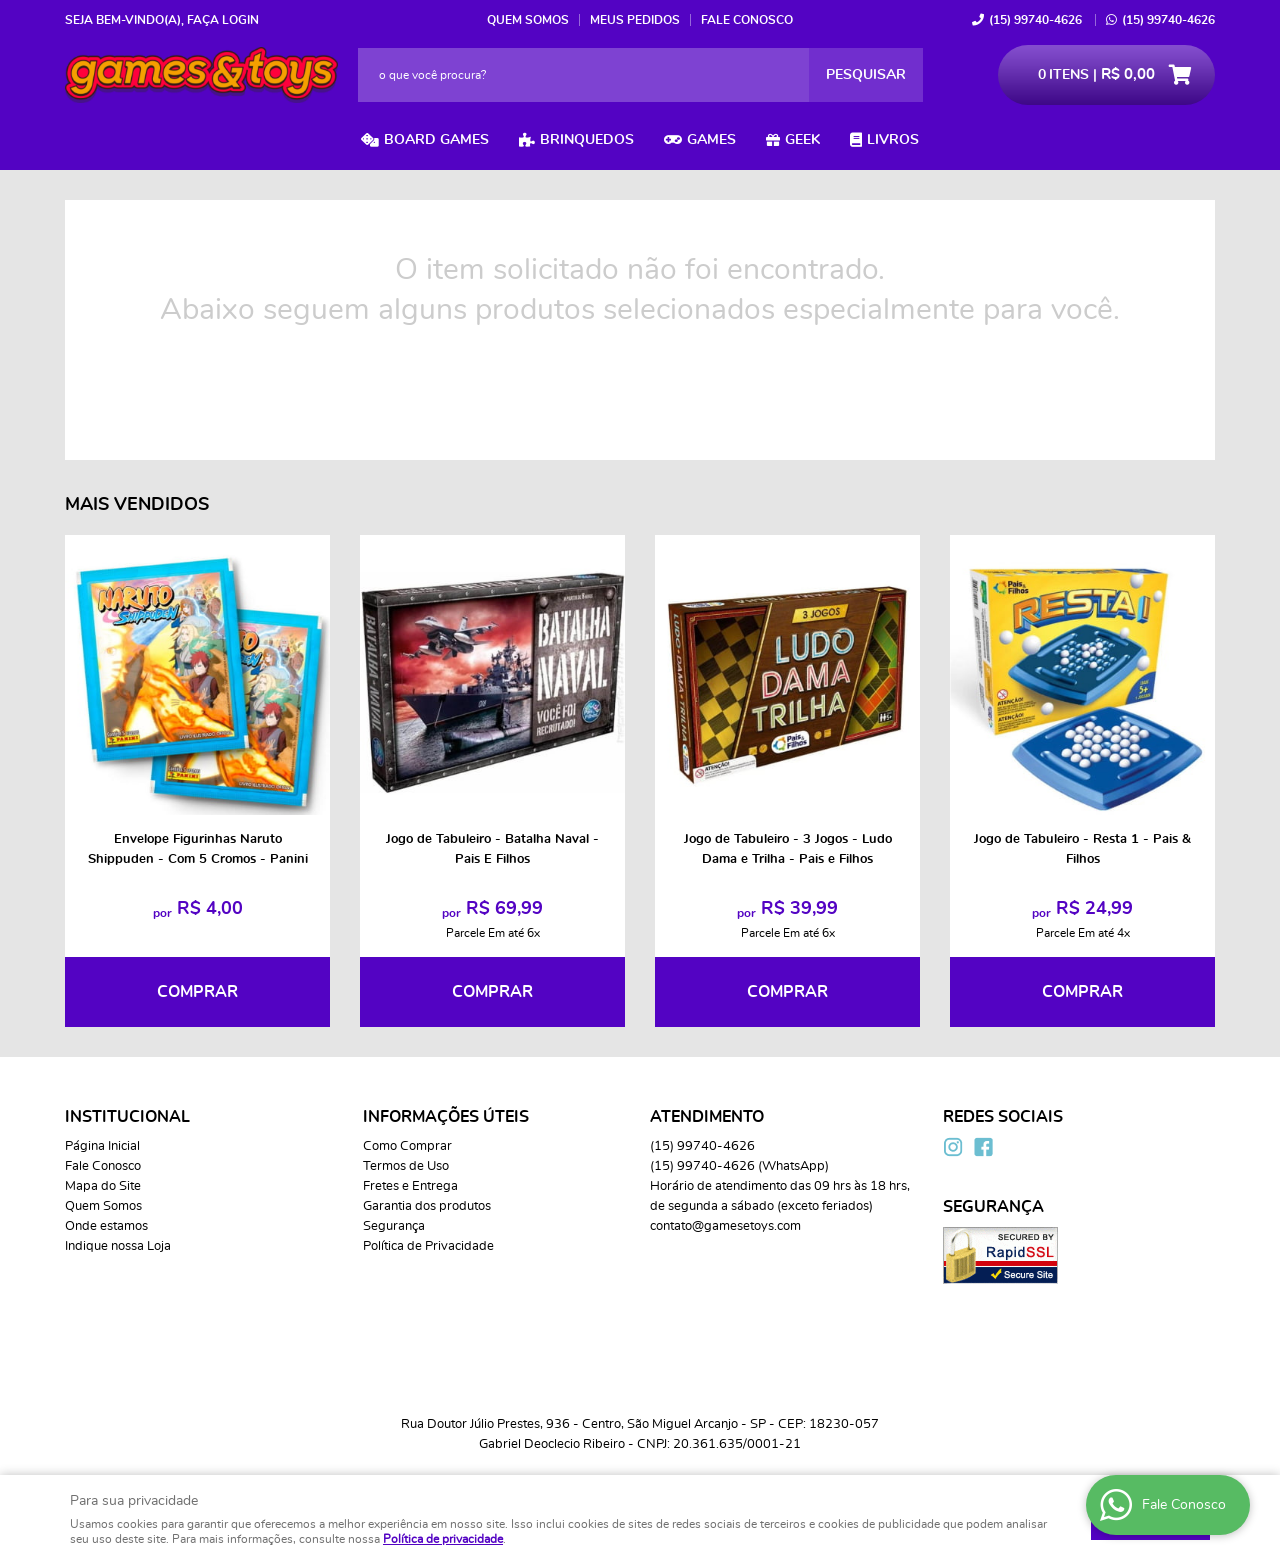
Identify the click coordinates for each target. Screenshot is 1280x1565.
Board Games (436, 140)
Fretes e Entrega (410, 1186)
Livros (893, 140)
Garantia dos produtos (427, 1206)
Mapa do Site (103, 1186)
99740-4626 (1035, 20)
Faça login (223, 20)
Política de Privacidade (428, 1246)
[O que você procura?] (866, 75)
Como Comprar (407, 1146)
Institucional (127, 1117)
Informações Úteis (446, 1117)
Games (711, 140)
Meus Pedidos (635, 20)
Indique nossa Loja (118, 1246)
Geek (802, 140)
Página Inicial (102, 1146)
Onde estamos (106, 1226)
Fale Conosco (747, 20)
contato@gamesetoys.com (725, 1226)
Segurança (394, 1226)
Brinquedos (587, 140)
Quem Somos (528, 20)
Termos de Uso (406, 1166)
